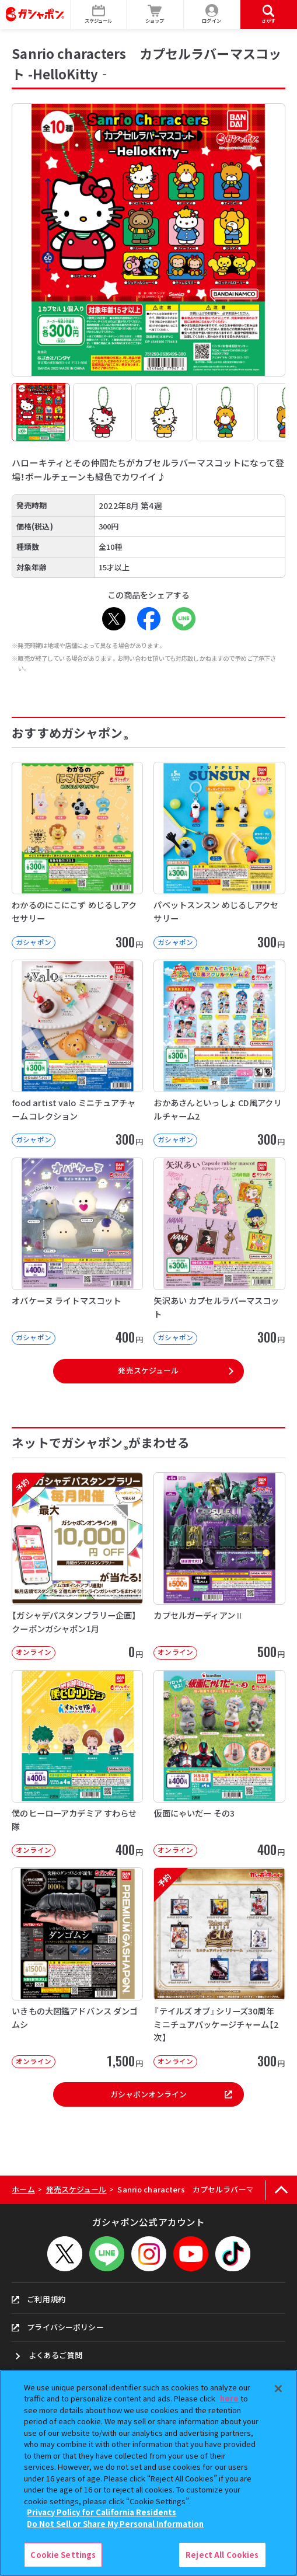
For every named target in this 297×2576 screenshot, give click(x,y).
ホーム (23, 2189)
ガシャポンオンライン (171, 2094)
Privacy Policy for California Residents (101, 2512)
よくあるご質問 (55, 2355)
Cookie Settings (63, 2554)
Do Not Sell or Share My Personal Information (115, 2523)
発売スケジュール (148, 1370)
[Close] (278, 2388)
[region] (148, 2473)
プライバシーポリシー (57, 2327)
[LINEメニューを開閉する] (106, 2253)
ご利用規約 (38, 2299)
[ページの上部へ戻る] (281, 2190)
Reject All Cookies (222, 2554)
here (229, 2398)
